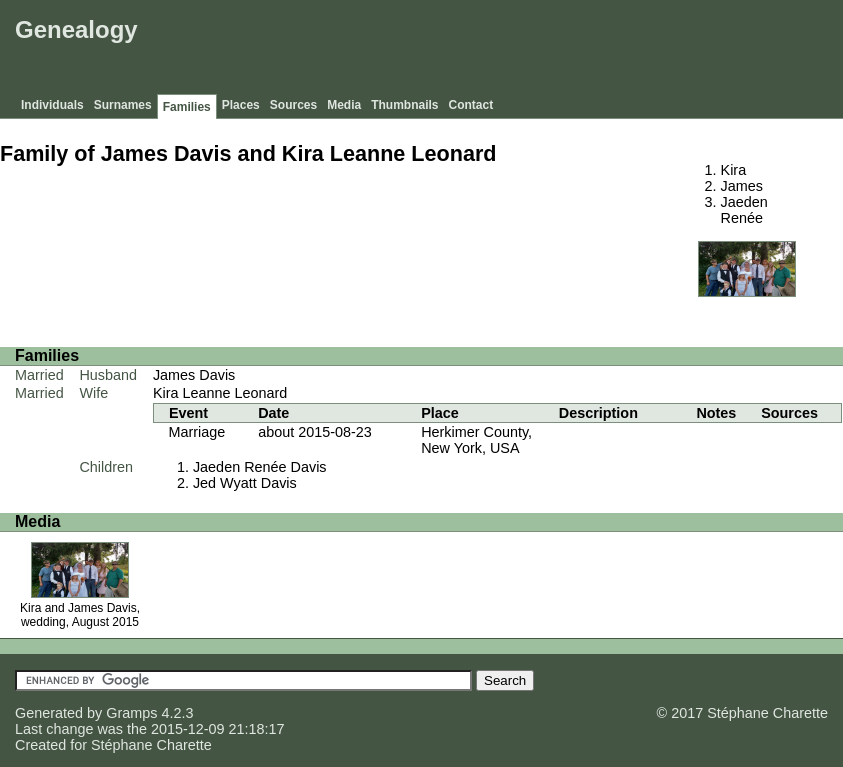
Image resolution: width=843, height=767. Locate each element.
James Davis (194, 375)
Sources (293, 105)
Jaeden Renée (744, 210)
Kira (734, 170)
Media (344, 105)
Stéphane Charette (151, 745)
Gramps (131, 713)
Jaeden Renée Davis (260, 467)
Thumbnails (404, 105)
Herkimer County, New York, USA (476, 440)
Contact (471, 105)
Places (241, 105)
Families (187, 107)
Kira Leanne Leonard (220, 393)
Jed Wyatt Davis (245, 483)
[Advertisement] (474, 50)
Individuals (52, 105)
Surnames (123, 105)
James (742, 186)
